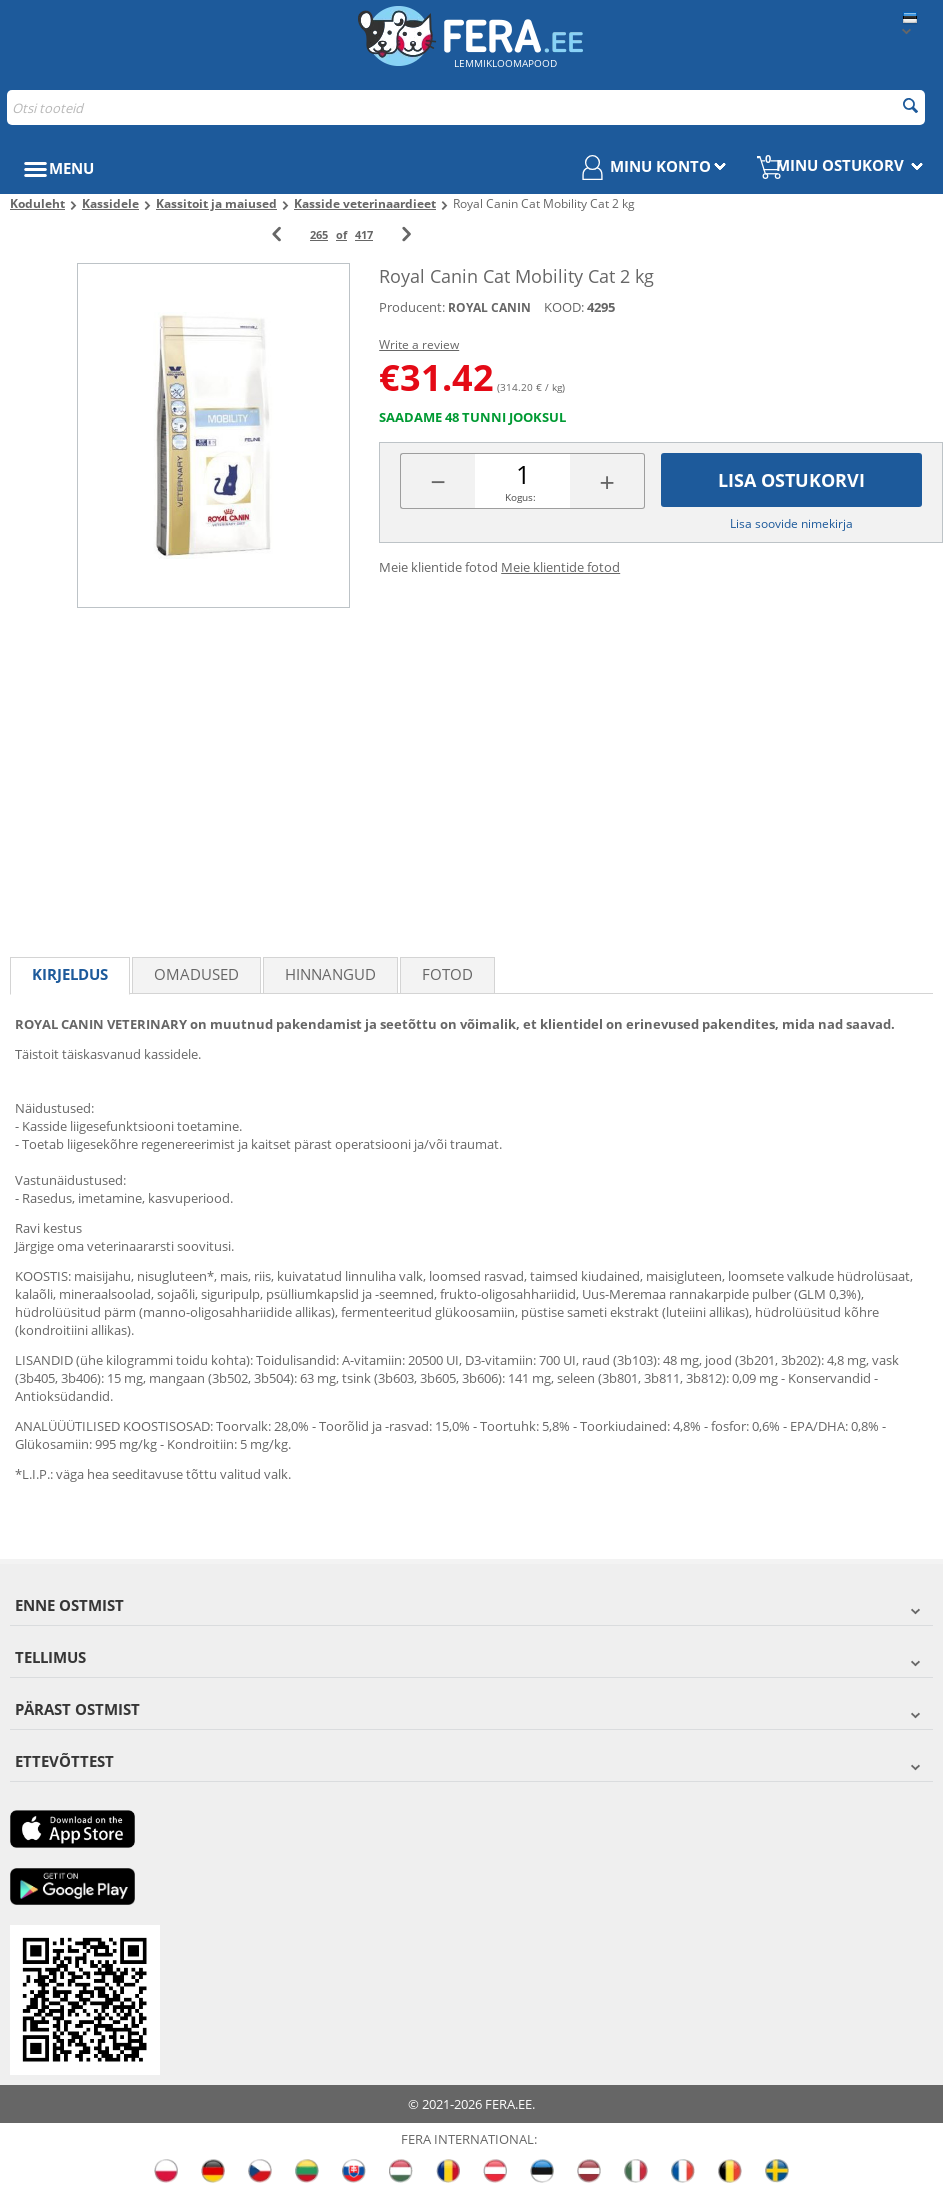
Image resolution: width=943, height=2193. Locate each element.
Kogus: (520, 497)
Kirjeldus (70, 974)
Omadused (196, 974)
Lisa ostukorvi (791, 480)
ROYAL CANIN (489, 307)
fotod (447, 974)
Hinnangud (330, 974)
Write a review (419, 344)
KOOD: (564, 307)
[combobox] (466, 107)
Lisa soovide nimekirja (791, 523)
